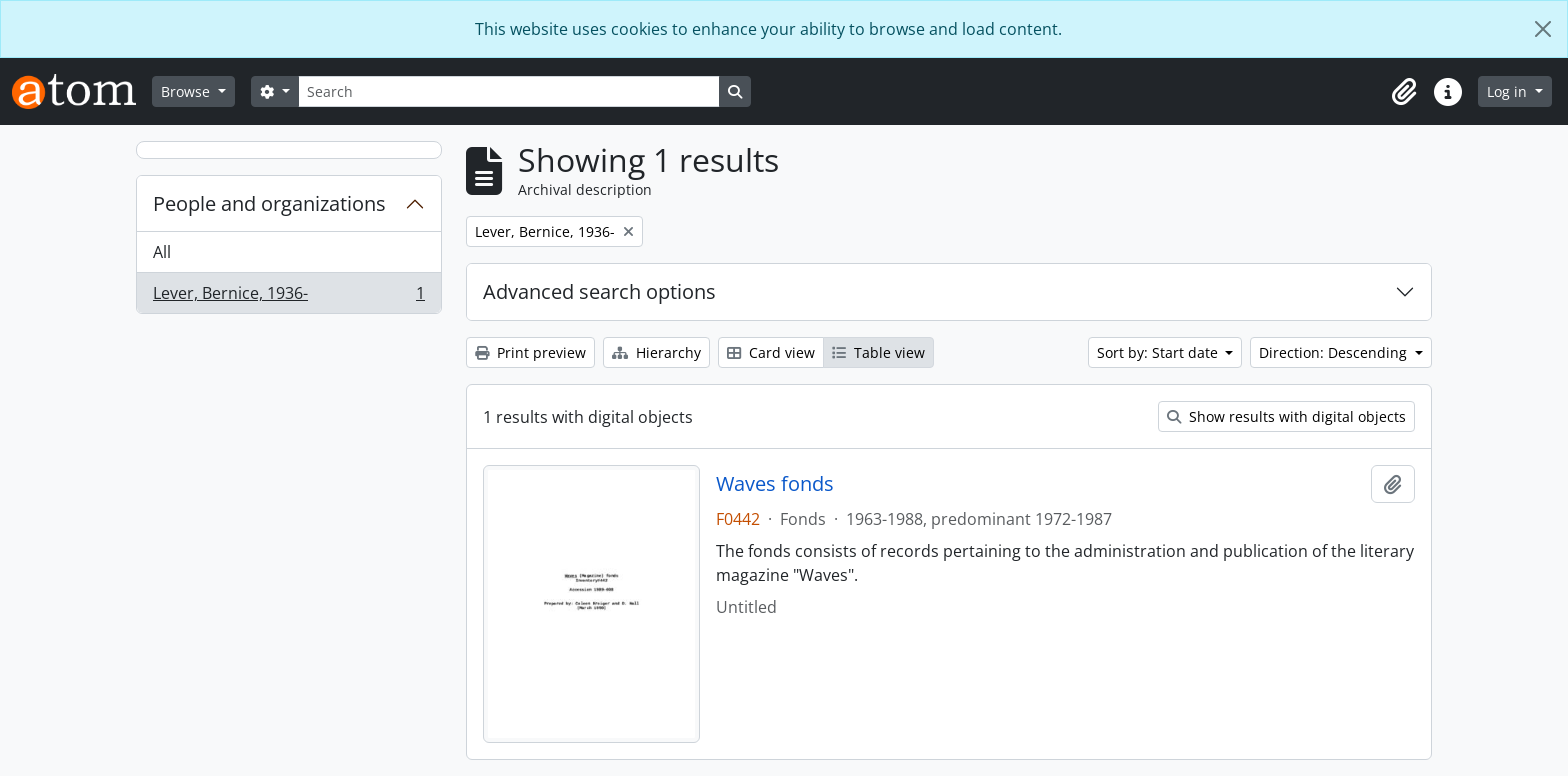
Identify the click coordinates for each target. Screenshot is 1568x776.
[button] (1404, 92)
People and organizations (269, 203)
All (162, 252)
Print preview (530, 352)
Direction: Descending (1335, 352)
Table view (878, 352)
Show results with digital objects (1286, 416)
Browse (187, 91)
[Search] (509, 91)
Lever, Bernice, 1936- (288, 297)
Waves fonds (775, 484)
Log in (1509, 91)
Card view (771, 352)
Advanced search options (599, 291)
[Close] (1543, 29)
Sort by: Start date (1159, 352)
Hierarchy (656, 352)
